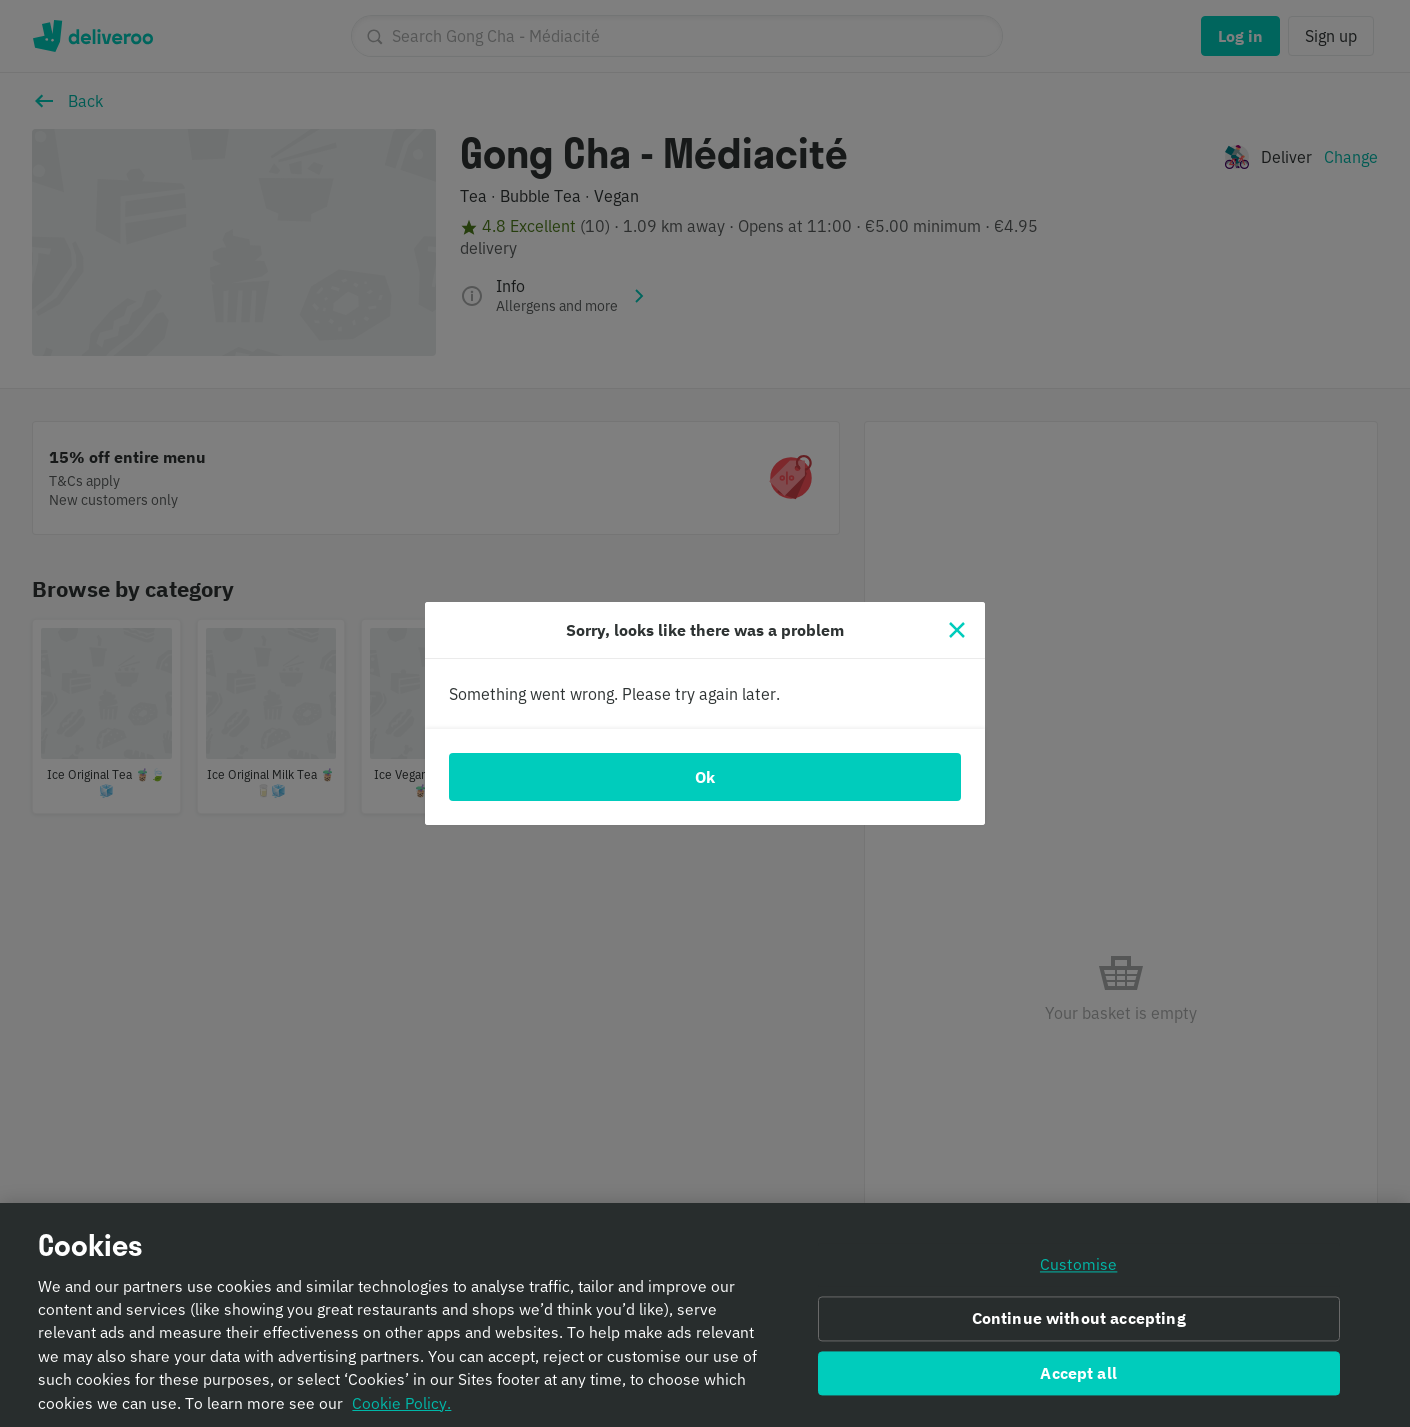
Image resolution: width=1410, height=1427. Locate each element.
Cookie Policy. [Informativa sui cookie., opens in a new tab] (401, 1410)
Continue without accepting (1079, 1325)
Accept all (1078, 1380)
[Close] (957, 630)
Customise (1078, 1272)
